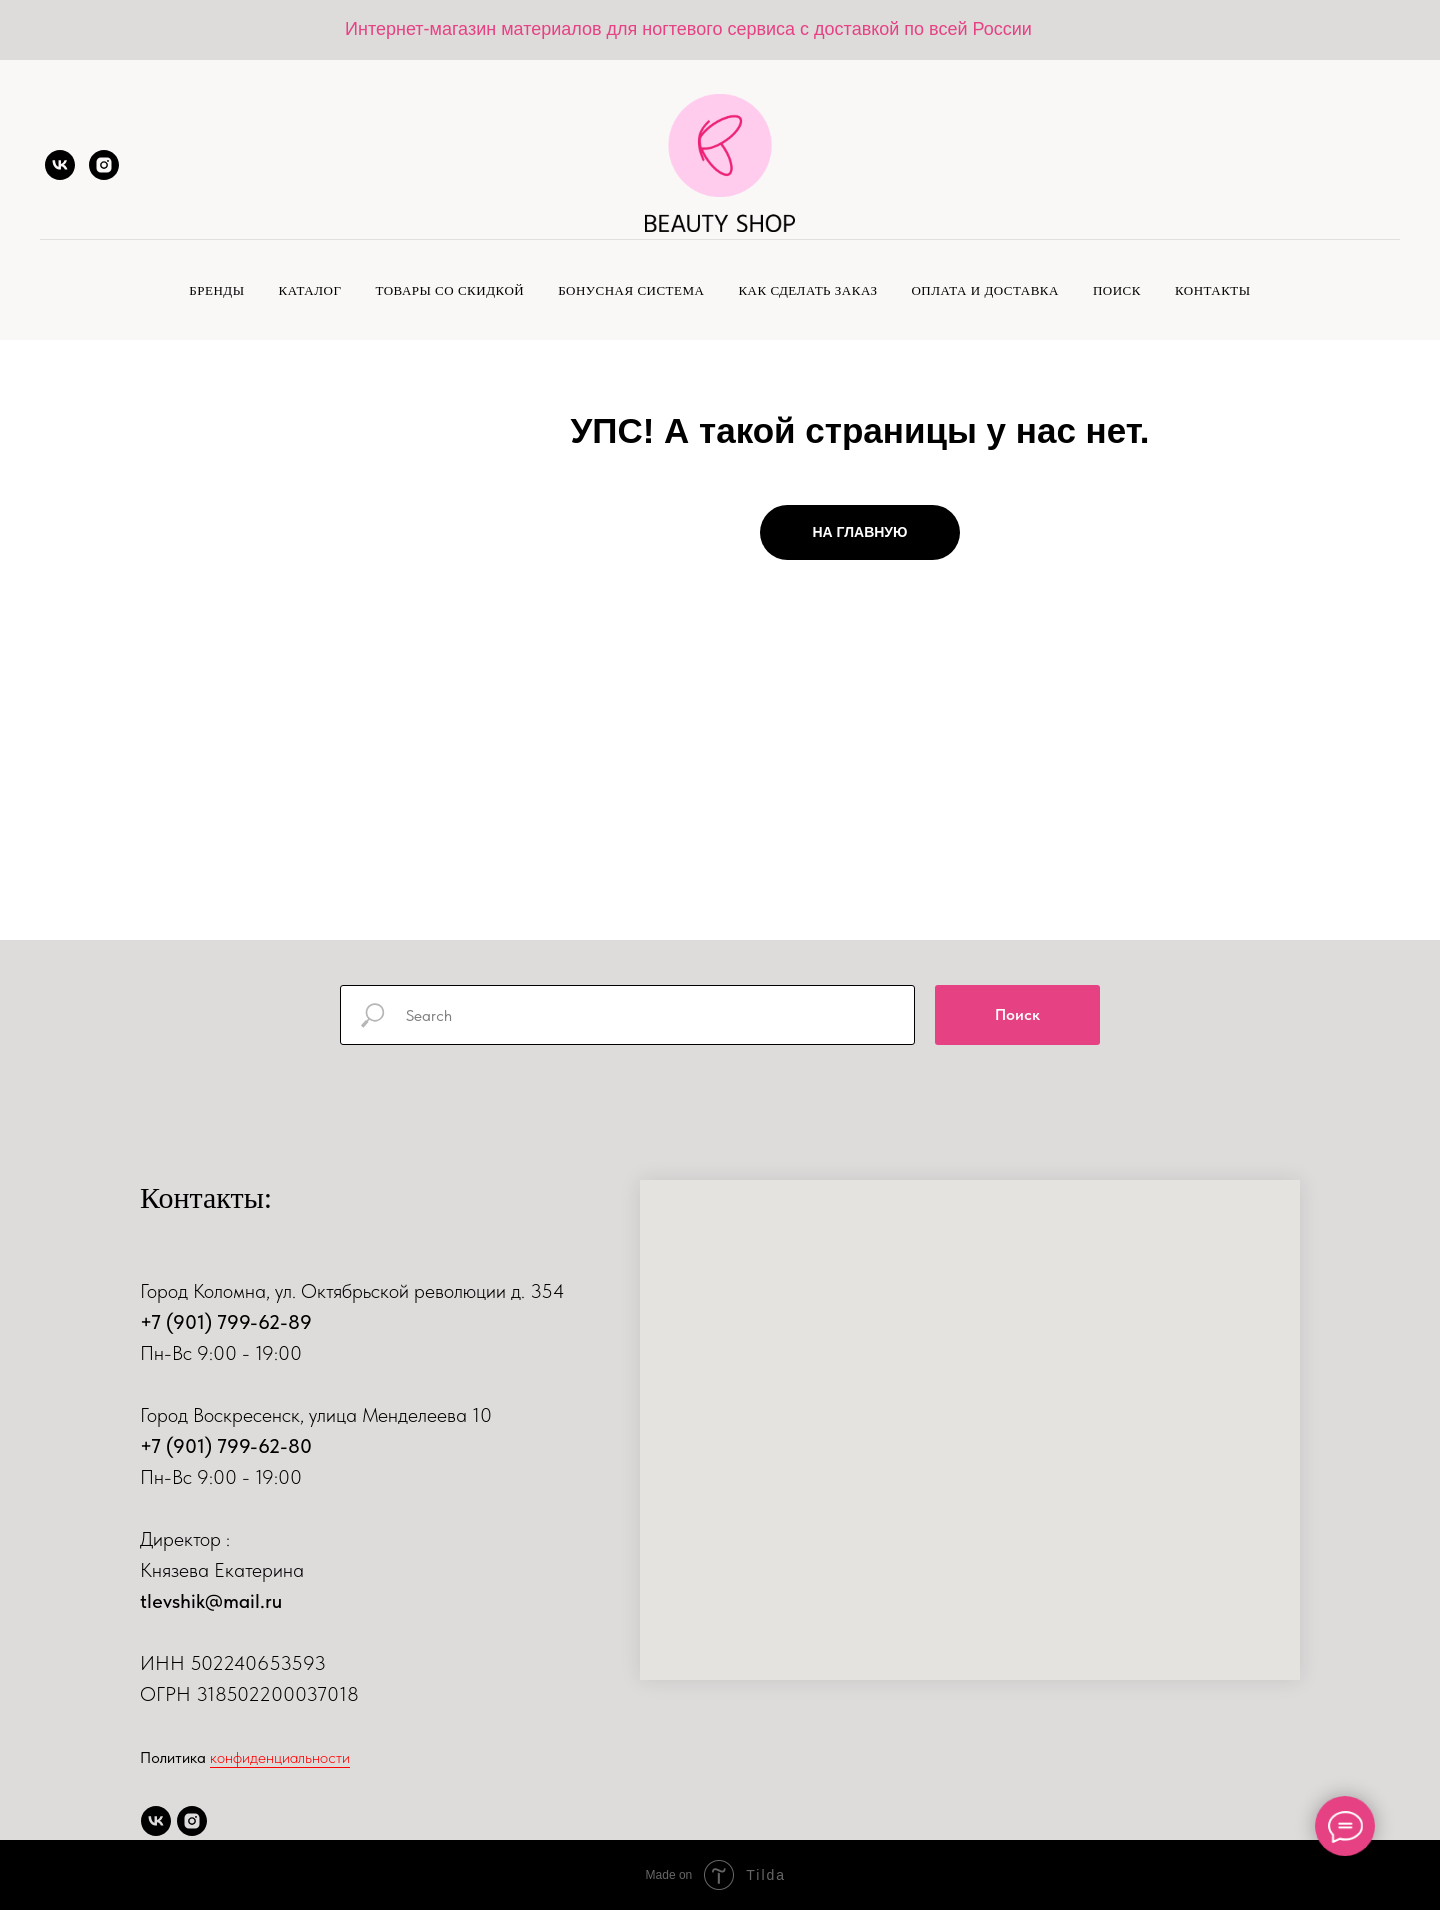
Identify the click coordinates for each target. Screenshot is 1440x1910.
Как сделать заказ (807, 290)
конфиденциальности (280, 1757)
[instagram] (104, 165)
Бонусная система (631, 290)
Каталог (310, 290)
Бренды (216, 290)
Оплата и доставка (984, 290)
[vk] (60, 165)
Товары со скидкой (449, 290)
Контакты (1213, 290)
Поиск (1117, 290)
